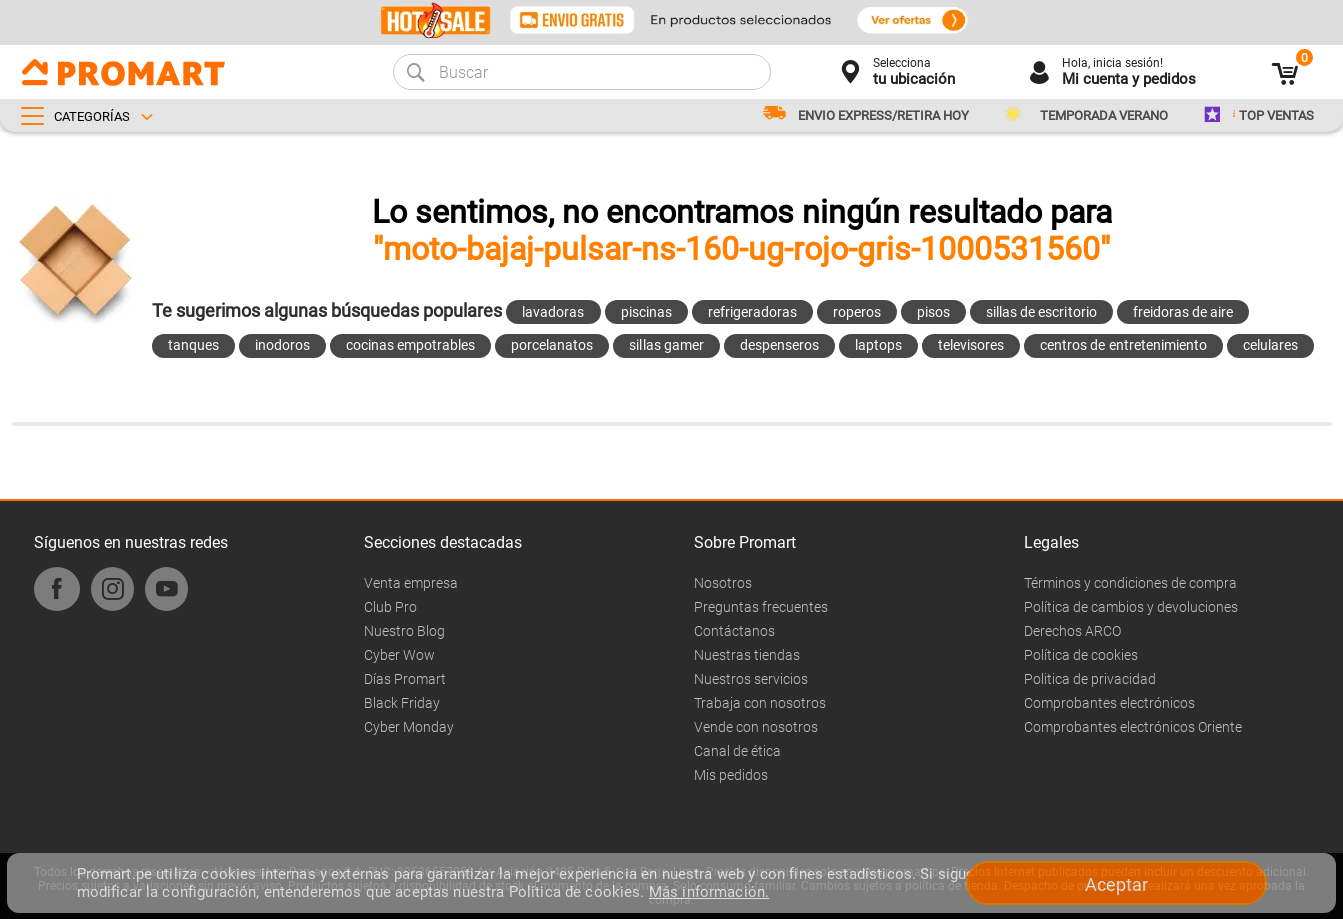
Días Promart (405, 679)
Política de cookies (1081, 655)
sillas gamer (666, 345)
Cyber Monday (409, 727)
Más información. (709, 892)
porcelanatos (552, 345)
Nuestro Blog (404, 631)
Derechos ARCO (1072, 631)
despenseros (779, 345)
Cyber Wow (399, 655)
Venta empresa (411, 583)
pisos (933, 312)
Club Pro (390, 607)
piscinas (646, 312)
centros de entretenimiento (1123, 345)
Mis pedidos (731, 775)
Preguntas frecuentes (761, 607)
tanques (193, 345)
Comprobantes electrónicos (1109, 703)
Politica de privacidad (1090, 679)
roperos (857, 312)
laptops (878, 345)
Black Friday (402, 703)
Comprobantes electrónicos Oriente (1133, 727)
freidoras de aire (1183, 312)
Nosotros (723, 583)
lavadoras (553, 312)
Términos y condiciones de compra (1130, 583)
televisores (971, 345)
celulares (1270, 345)
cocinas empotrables (410, 345)
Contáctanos (734, 631)
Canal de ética (737, 751)
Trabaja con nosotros (760, 703)
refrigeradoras (752, 312)
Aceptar (1116, 884)
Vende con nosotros (756, 727)
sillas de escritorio (1041, 312)
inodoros (282, 345)
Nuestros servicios (751, 679)
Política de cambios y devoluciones (1131, 607)
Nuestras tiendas (747, 655)
